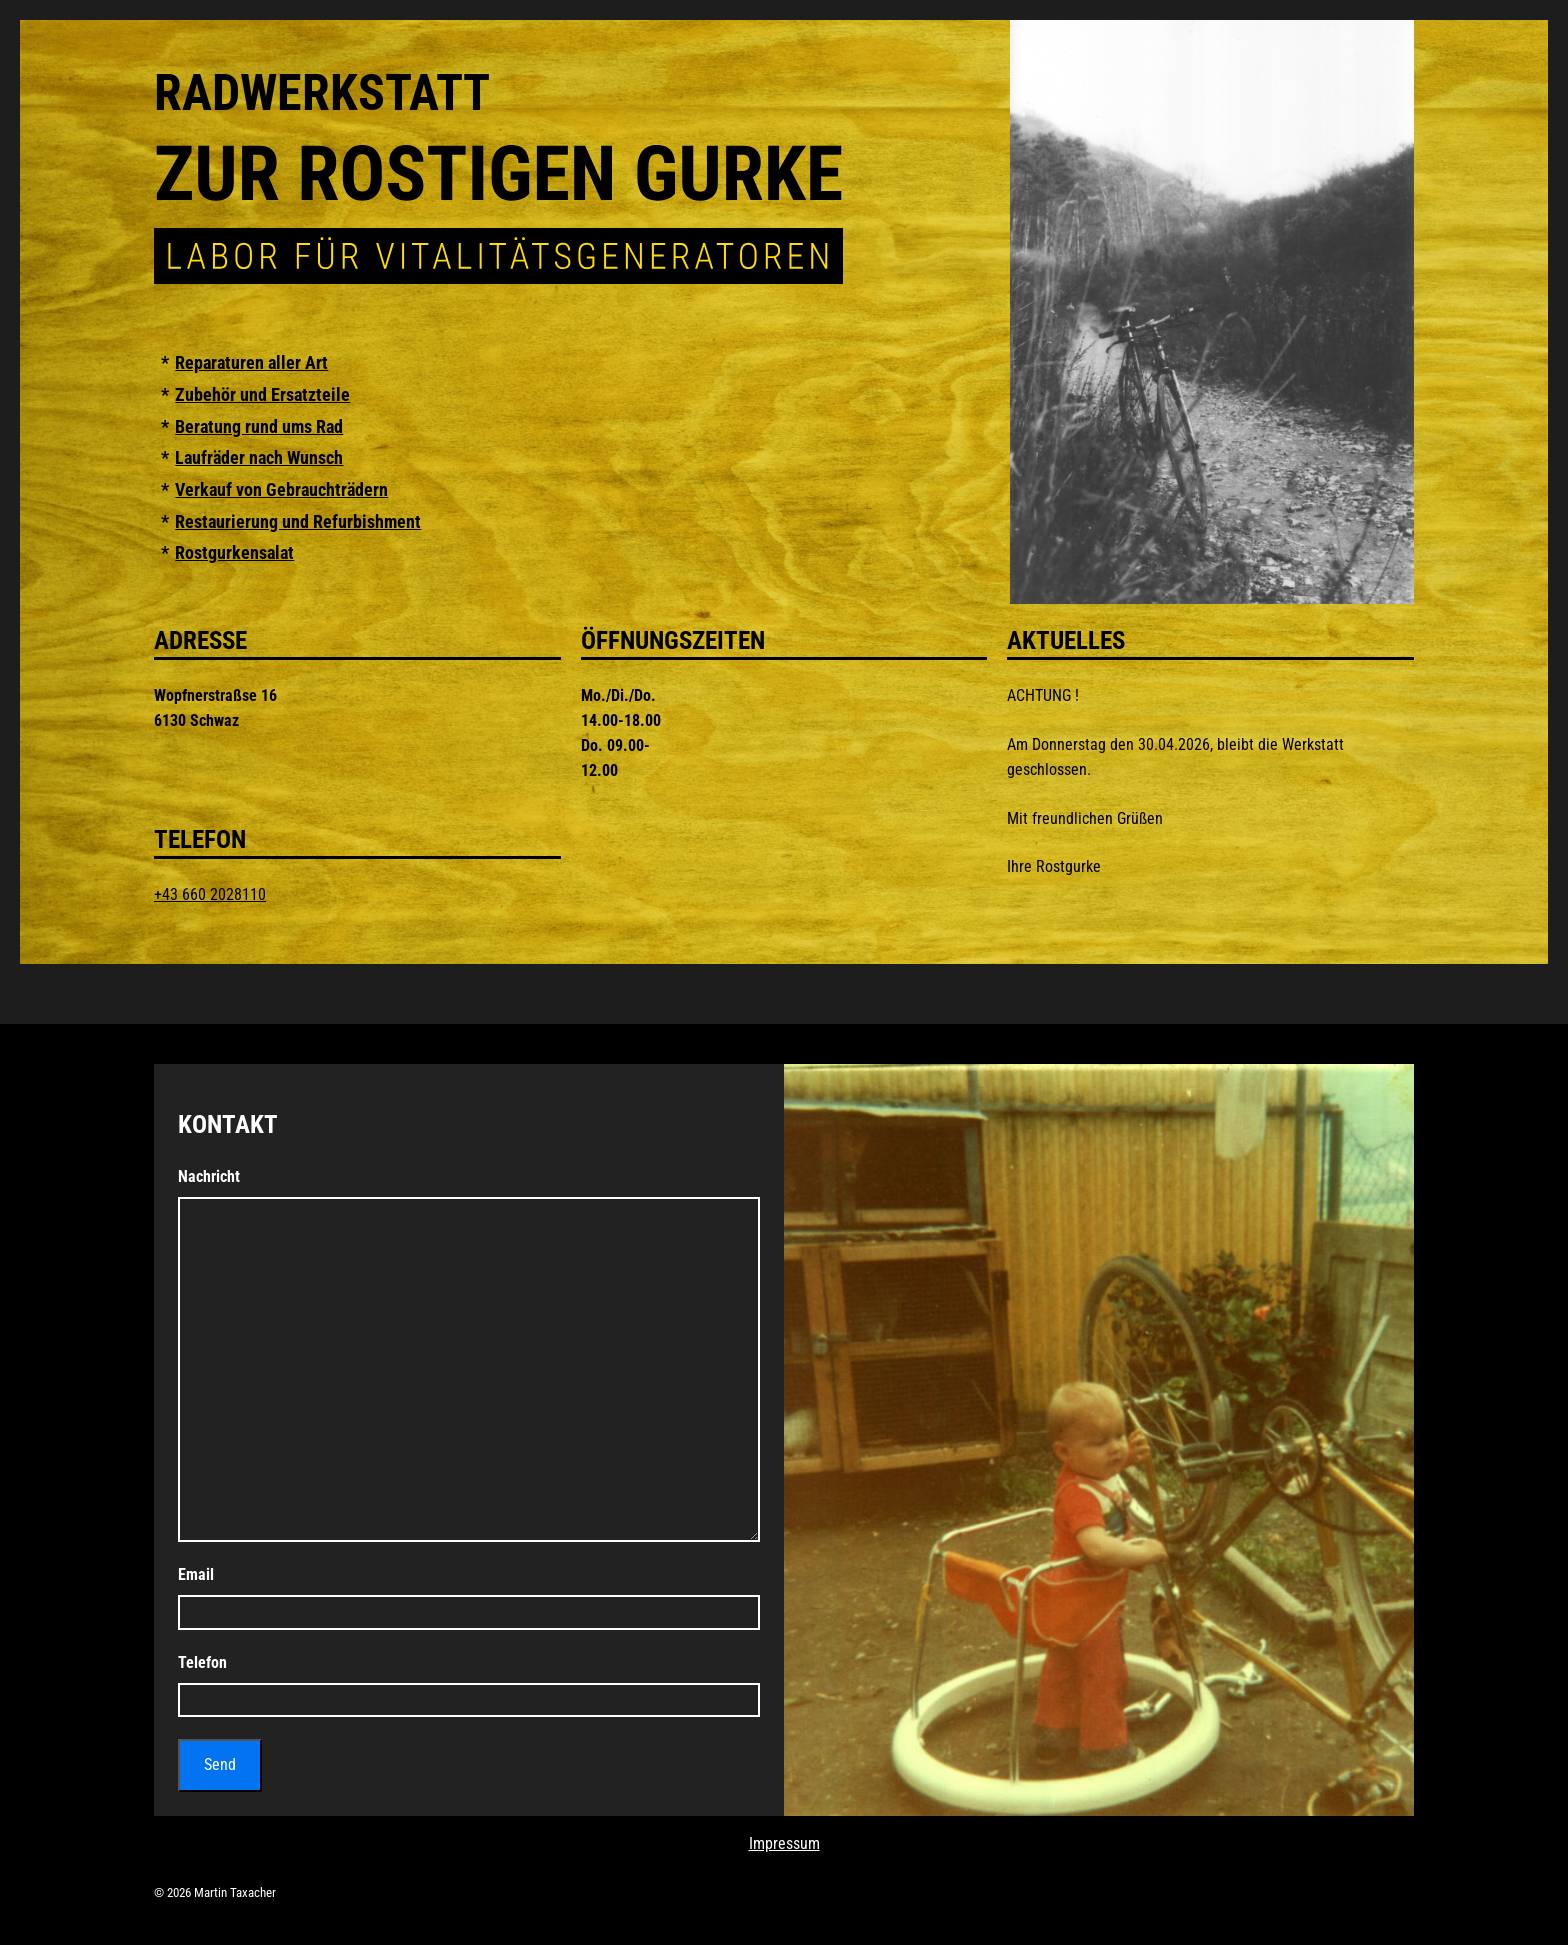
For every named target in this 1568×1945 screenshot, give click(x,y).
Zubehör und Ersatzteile (262, 395)
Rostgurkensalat (234, 553)
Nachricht (209, 1176)
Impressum (784, 1843)
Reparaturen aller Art (251, 363)
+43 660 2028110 (210, 894)
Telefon (202, 1662)
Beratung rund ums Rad (259, 427)
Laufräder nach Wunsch (259, 458)
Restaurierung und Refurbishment (298, 522)
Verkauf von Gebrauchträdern (281, 490)
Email (196, 1574)
